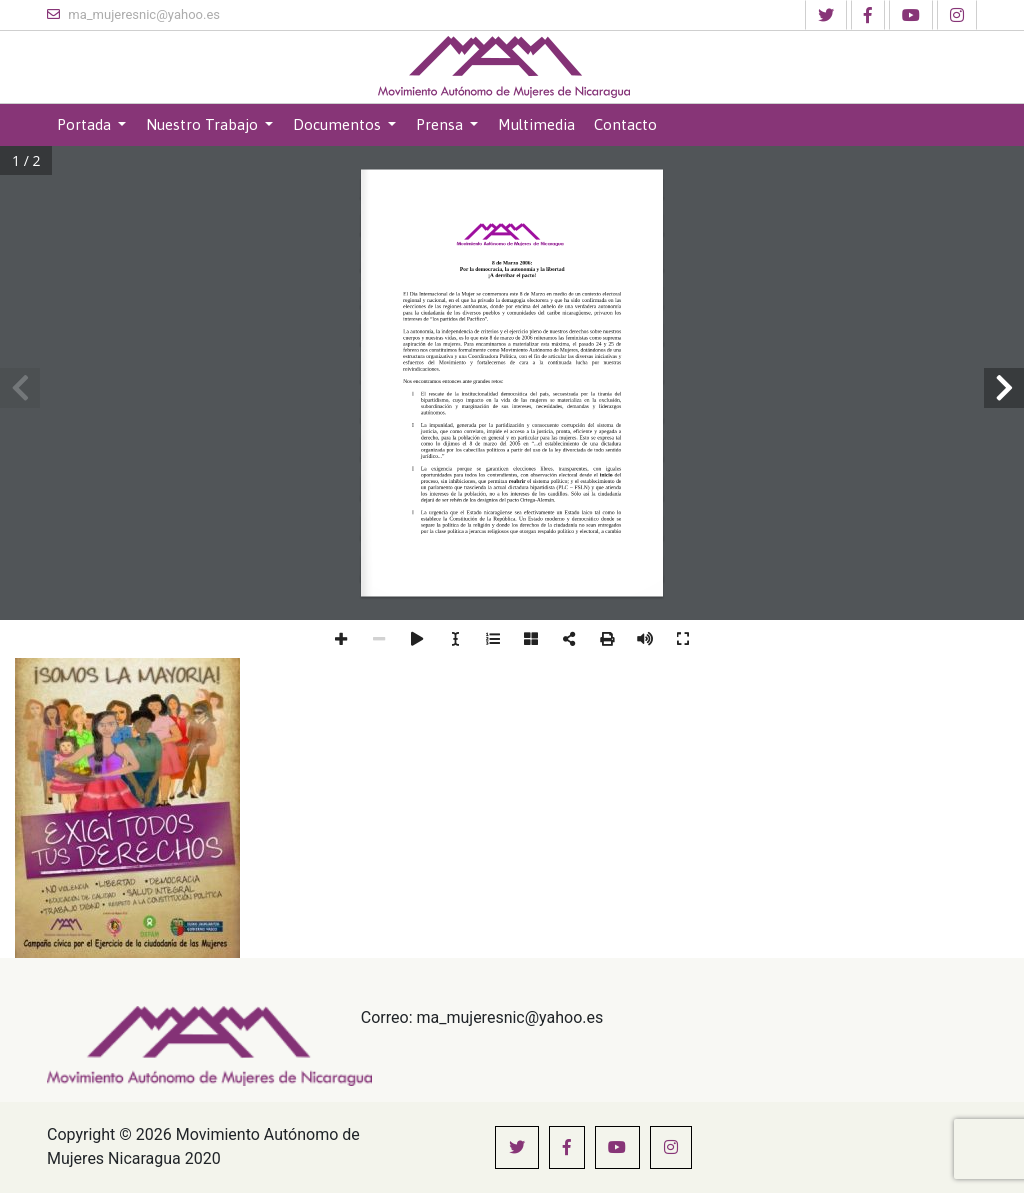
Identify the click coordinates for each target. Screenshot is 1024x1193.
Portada (86, 124)
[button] (826, 15)
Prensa (441, 124)
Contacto (625, 124)
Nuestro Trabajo (204, 124)
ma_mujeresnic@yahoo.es (133, 14)
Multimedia (536, 124)
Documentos (339, 124)
